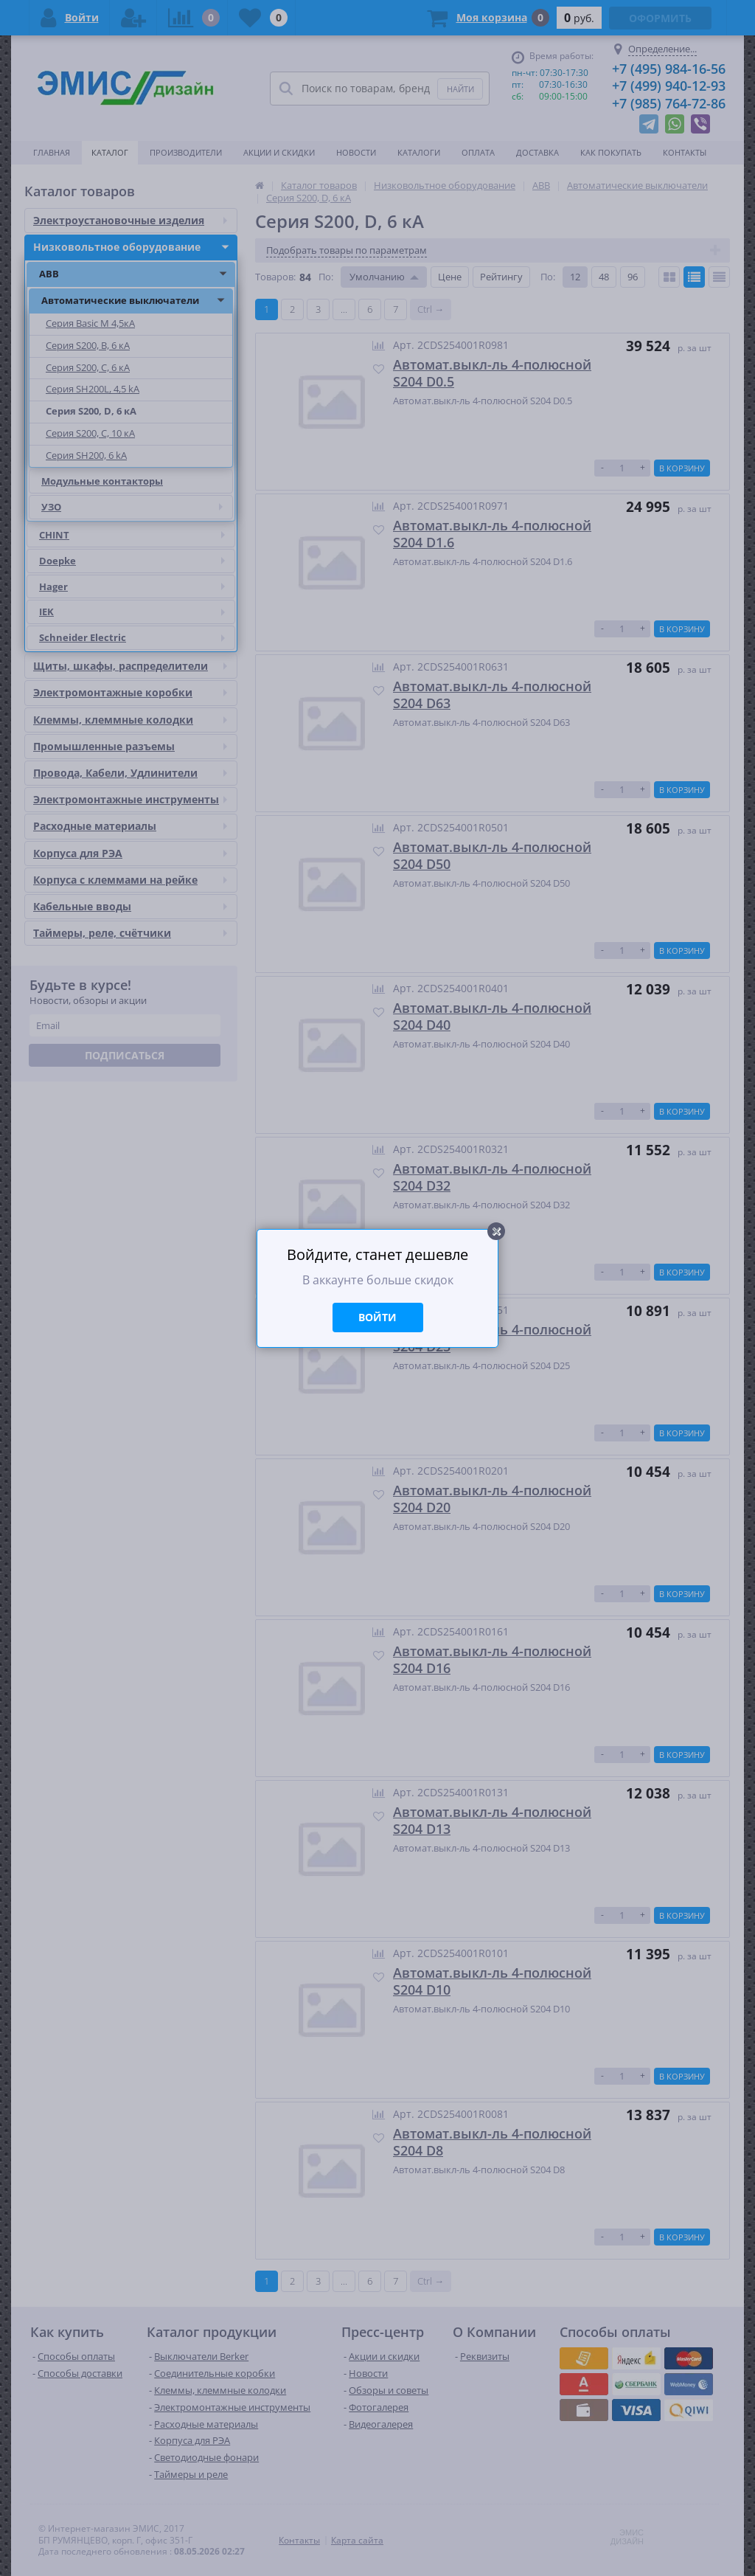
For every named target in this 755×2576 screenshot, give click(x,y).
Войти (377, 1317)
